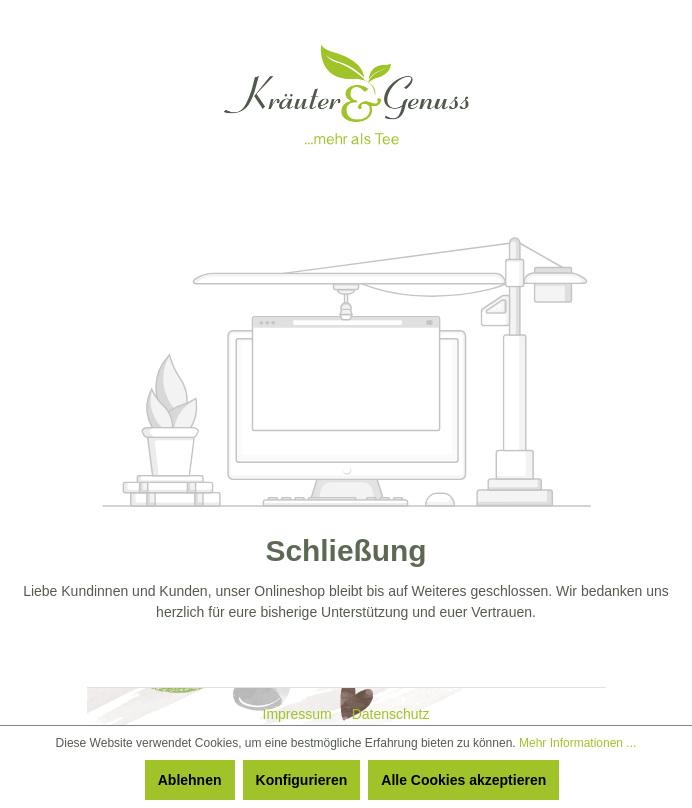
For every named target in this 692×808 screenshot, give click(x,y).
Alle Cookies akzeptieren (463, 780)
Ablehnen (190, 780)
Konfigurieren (302, 780)
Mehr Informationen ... (577, 743)
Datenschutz (391, 714)
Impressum (299, 714)
